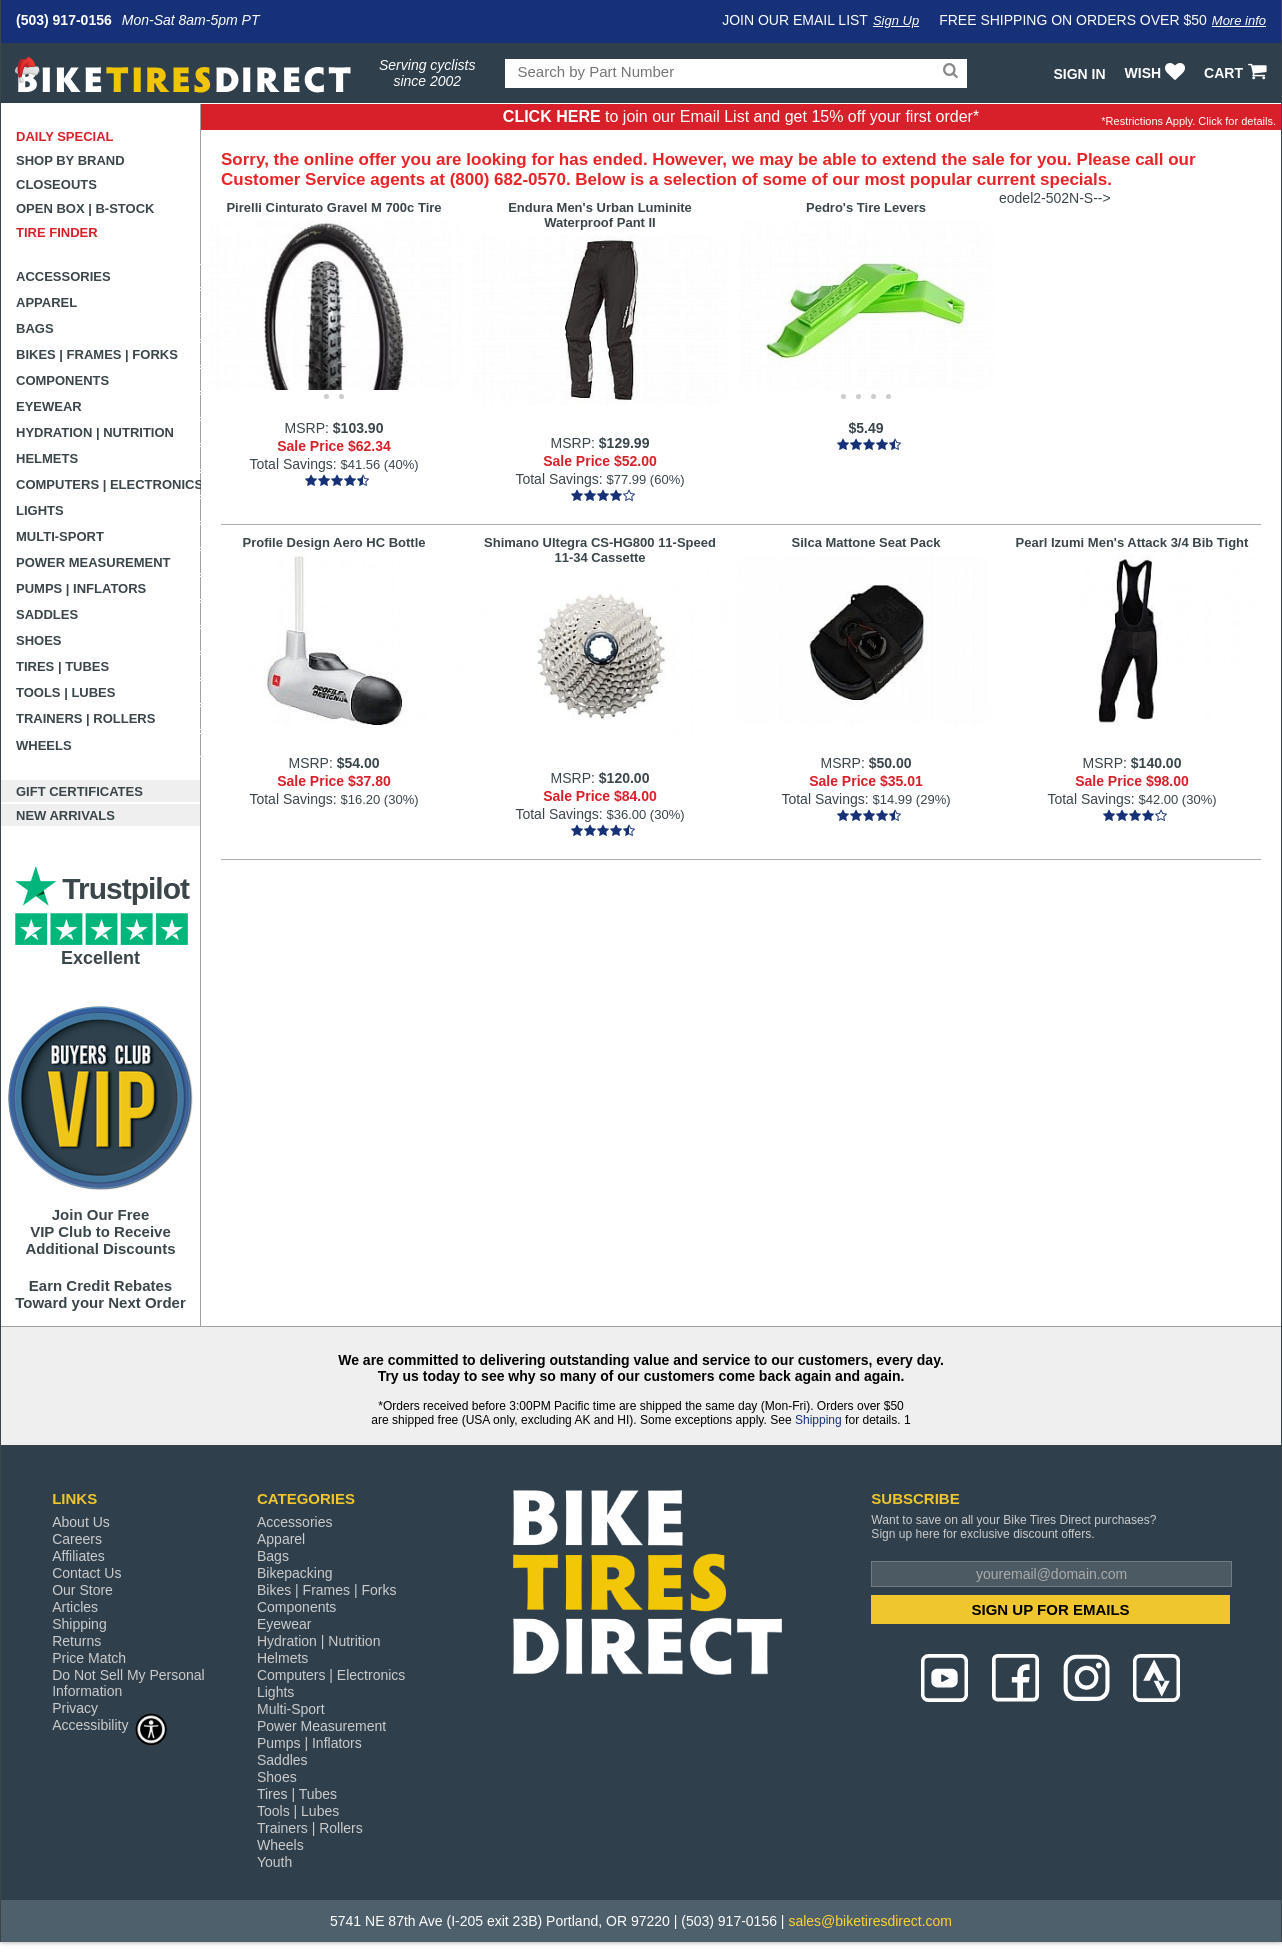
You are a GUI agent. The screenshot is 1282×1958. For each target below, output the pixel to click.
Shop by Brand (70, 160)
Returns (76, 1641)
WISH (1157, 73)
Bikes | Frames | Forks (97, 354)
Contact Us (86, 1573)
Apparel (46, 302)
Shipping (818, 1420)
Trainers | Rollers (85, 718)
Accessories (63, 276)
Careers (77, 1539)
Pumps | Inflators (81, 588)
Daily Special (65, 136)
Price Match (89, 1658)
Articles (75, 1607)
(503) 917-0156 (64, 20)
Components (62, 380)
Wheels (44, 745)
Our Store (82, 1590)
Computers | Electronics (108, 484)
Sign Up (896, 20)
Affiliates (78, 1556)
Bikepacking (295, 1573)
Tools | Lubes (65, 692)
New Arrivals (65, 815)
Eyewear (49, 406)
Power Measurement (93, 562)
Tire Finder (57, 232)
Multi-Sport (60, 536)
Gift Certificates (79, 791)
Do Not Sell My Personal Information (128, 1683)
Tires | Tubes (62, 666)
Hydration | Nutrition (95, 432)
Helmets (47, 458)
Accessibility (110, 1724)
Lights (40, 510)
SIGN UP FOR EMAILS (1051, 1609)
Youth (274, 1862)
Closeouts (56, 184)
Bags (35, 328)
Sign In (1079, 74)
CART (1237, 73)
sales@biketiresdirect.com (870, 1921)
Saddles (47, 614)
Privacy (75, 1708)
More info (1239, 20)
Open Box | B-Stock (85, 208)
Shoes (39, 640)
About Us (81, 1522)
